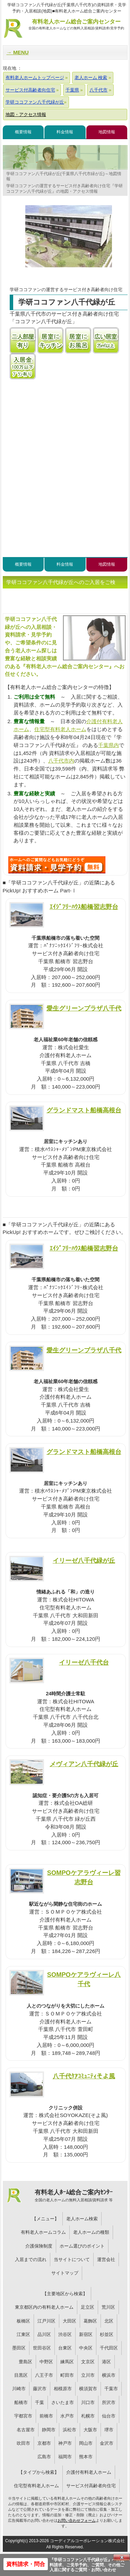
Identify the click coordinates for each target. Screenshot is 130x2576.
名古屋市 (26, 2429)
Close (121, 2557)
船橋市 (21, 2402)
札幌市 (88, 2416)
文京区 (88, 2361)
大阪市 (90, 2429)
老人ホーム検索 (82, 2218)
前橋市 (46, 2416)
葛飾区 (90, 2321)
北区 (108, 2321)
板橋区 (23, 2321)
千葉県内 (108, 745)
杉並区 (106, 2334)
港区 (106, 2361)
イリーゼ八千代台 (84, 1662)
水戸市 (67, 2416)
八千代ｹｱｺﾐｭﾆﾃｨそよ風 (84, 2076)
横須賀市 (88, 2388)
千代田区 (109, 2347)
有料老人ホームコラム (43, 2232)
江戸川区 (46, 2321)
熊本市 (86, 2456)
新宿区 (86, 2334)
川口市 (88, 2402)
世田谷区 (42, 2347)
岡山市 (86, 2443)
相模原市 (63, 2388)
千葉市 (111, 2388)
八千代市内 (61, 761)
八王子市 (44, 2375)
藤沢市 (39, 2388)
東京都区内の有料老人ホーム (44, 2307)
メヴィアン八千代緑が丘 (84, 1764)
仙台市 (108, 2416)
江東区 (23, 2334)
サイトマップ (64, 2273)
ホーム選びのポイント (82, 2246)
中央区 (86, 2347)
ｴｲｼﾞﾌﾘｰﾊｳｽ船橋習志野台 (84, 906)
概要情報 (23, 132)
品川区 (44, 2334)
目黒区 (21, 2375)
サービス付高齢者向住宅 (91, 2485)
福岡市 (65, 2456)
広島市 (44, 2456)
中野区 (46, 2361)
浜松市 (69, 2429)
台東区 (65, 2347)
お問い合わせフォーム (77, 2520)
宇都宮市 (23, 2416)
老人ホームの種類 (91, 2232)
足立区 (87, 2307)
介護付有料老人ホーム (88, 2472)
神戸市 (65, 2443)
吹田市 (23, 2443)
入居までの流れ (30, 2259)
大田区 (69, 2321)
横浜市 (108, 2375)
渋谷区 (65, 2334)
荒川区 (108, 2307)
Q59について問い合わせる (56, 864)
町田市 (67, 2375)
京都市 (44, 2443)
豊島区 (25, 2361)
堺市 (108, 2429)
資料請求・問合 (25, 2564)
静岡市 (48, 2429)
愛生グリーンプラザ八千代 (83, 1008)
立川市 (88, 2375)
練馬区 (67, 2361)
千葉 (39, 2402)
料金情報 (65, 132)
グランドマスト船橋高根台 (83, 1110)
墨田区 (19, 2347)
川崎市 (19, 2388)
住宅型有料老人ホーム (60, 729)
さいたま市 (62, 2402)
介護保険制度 (38, 2246)
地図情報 (106, 132)
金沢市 (106, 2443)
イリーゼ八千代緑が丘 (84, 1560)
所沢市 (108, 2402)
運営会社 (106, 2259)
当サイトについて (72, 2259)
